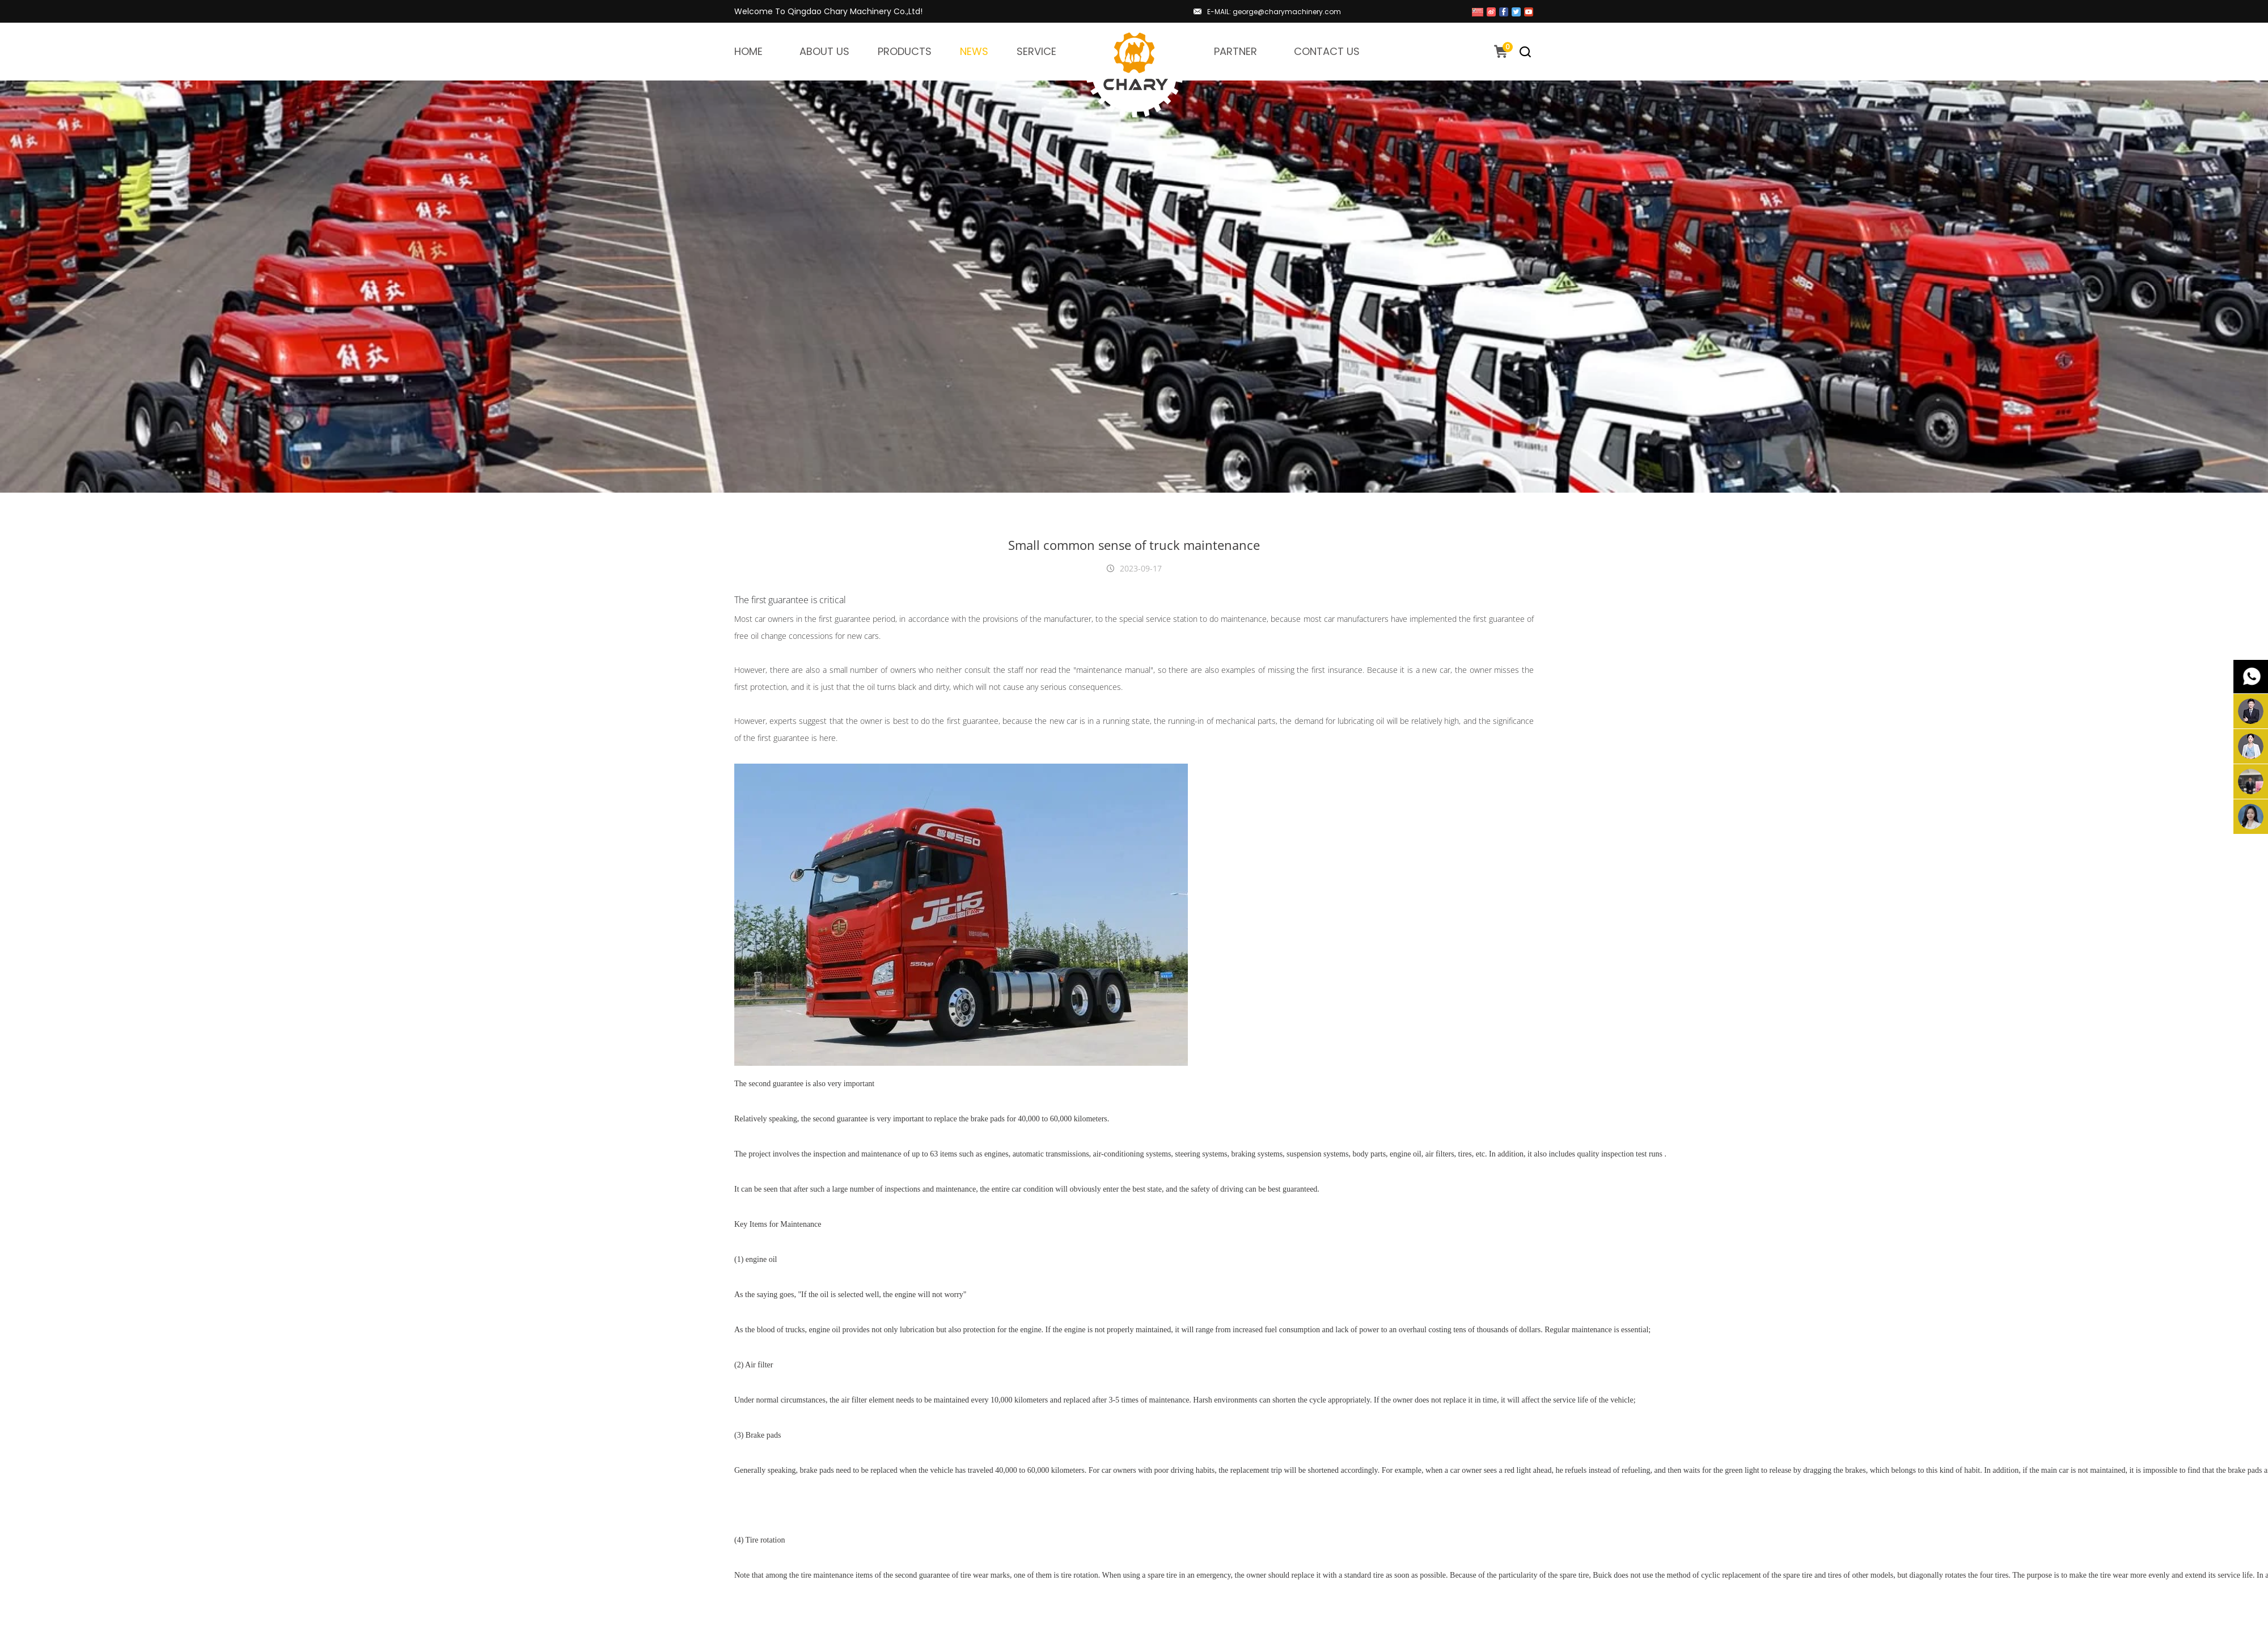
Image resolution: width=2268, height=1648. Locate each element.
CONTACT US (1327, 51)
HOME (748, 51)
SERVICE (1036, 51)
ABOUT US (824, 51)
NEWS (974, 51)
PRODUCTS (905, 51)
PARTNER (1235, 51)
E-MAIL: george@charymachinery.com (1274, 11)
